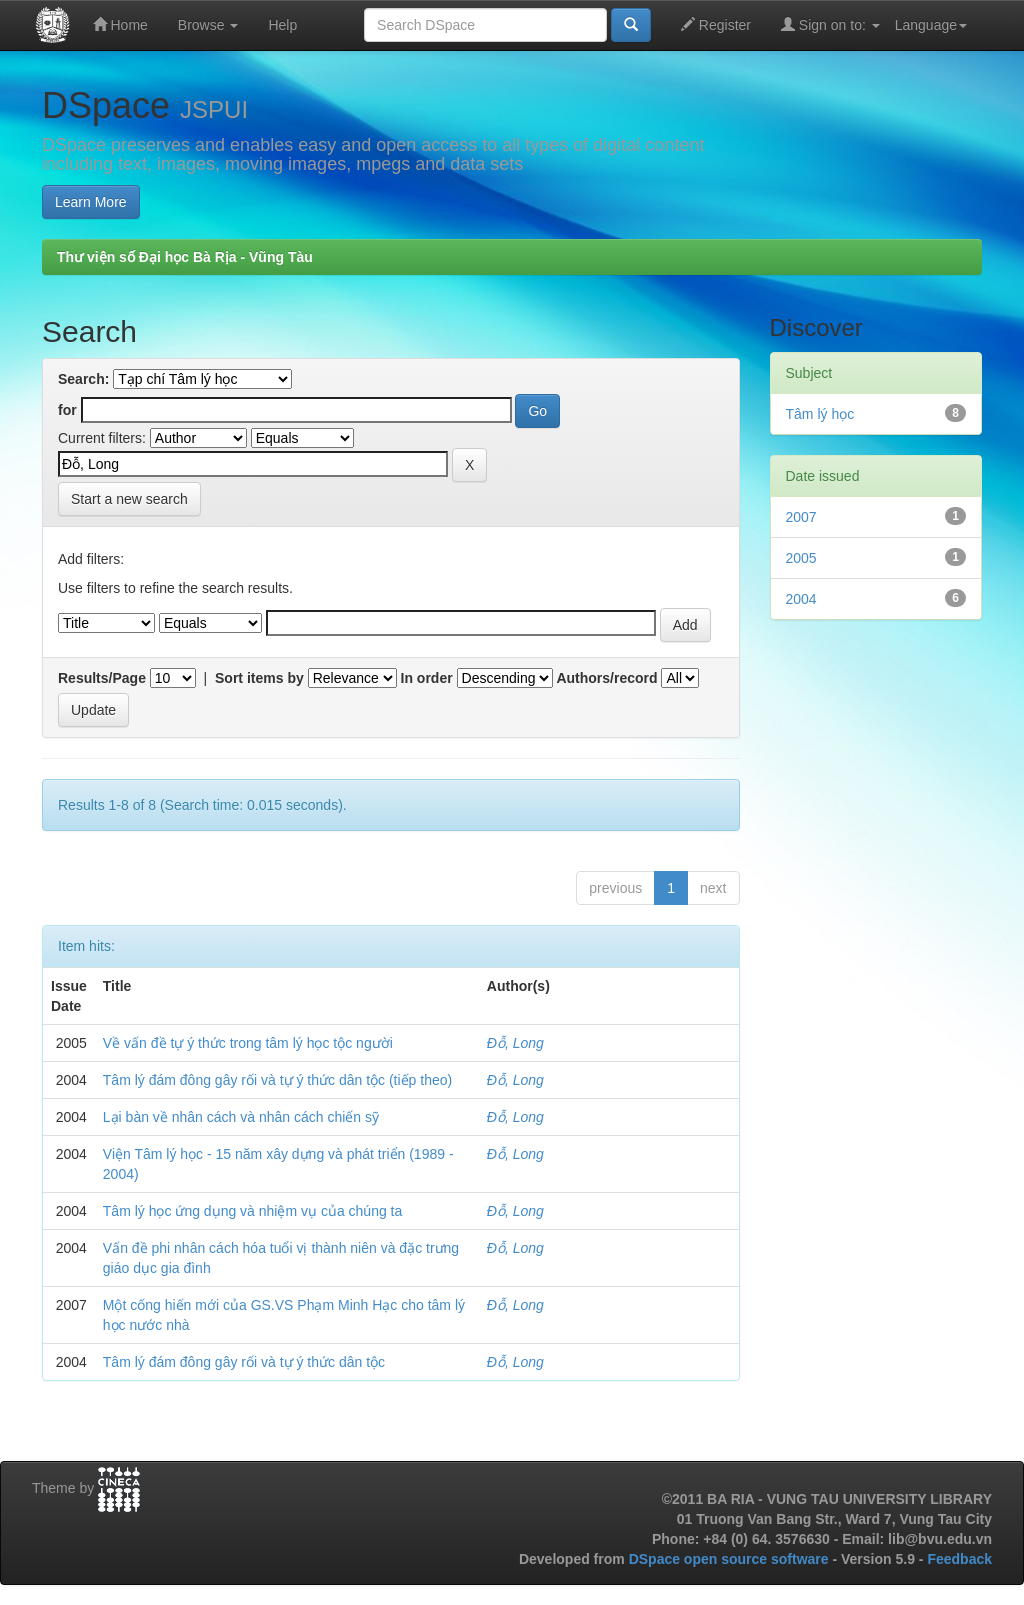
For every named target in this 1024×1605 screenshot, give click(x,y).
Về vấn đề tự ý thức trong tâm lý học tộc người (248, 1043)
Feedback (959, 1559)
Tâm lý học (820, 414)
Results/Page (102, 678)
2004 (801, 599)
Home (120, 24)
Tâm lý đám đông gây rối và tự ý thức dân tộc (244, 1362)
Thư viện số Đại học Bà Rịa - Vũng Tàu (185, 257)
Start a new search (129, 499)
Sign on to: (830, 24)
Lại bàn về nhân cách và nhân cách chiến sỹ (241, 1117)
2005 (801, 558)
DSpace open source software (731, 1559)
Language (931, 25)
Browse (208, 25)
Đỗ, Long (515, 1043)
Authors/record (606, 678)
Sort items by (259, 678)
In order (427, 678)
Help (282, 25)
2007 (801, 517)
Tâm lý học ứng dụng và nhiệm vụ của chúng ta (252, 1211)
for (67, 410)
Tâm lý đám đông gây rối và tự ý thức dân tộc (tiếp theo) (277, 1080)
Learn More (91, 202)
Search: (83, 379)
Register (716, 24)
